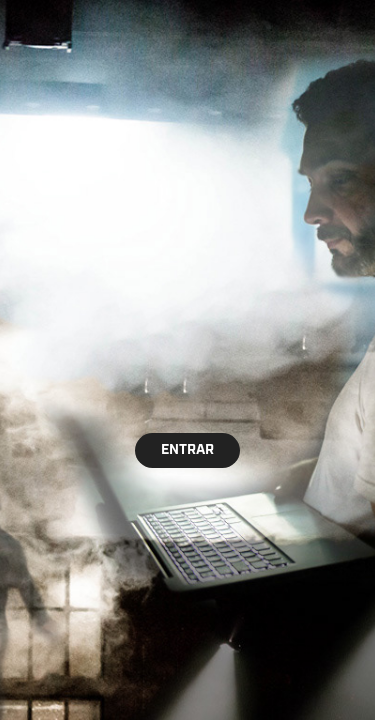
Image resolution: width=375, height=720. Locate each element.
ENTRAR (187, 450)
